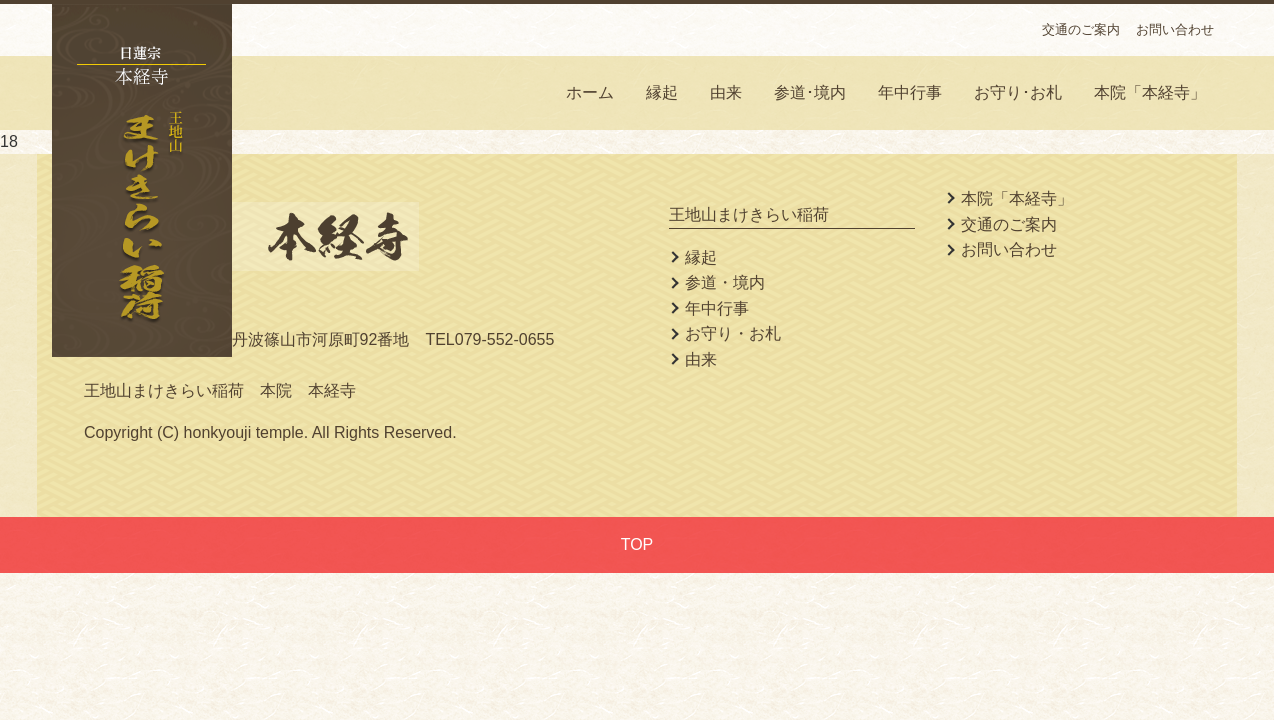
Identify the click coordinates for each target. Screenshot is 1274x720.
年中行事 (910, 92)
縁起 (662, 92)
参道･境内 (810, 92)
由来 (726, 92)
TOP (637, 544)
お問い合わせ (1175, 29)
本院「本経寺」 (1150, 92)
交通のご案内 (1081, 29)
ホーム (590, 92)
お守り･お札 (1018, 92)
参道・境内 (725, 282)
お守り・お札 (733, 333)
